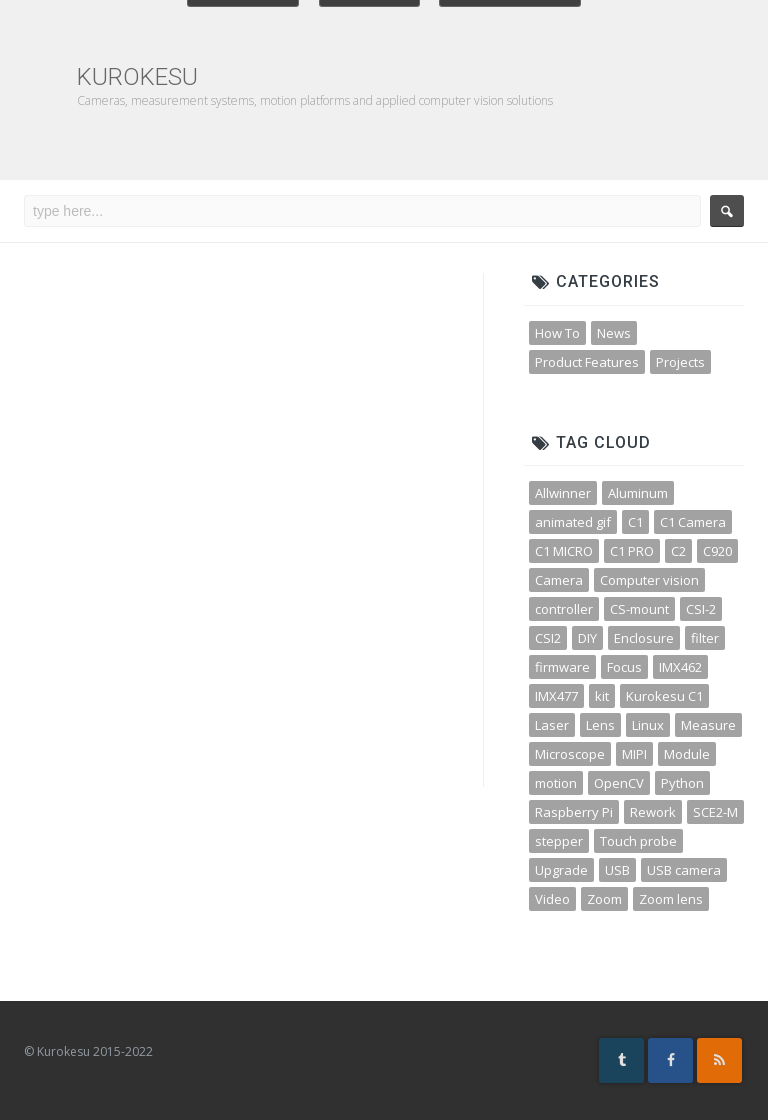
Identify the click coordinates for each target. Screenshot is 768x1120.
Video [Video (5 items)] (552, 899)
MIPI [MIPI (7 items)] (634, 754)
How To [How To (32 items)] (557, 333)
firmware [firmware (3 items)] (562, 667)
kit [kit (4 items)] (602, 696)
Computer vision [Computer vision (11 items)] (649, 580)
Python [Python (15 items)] (682, 783)
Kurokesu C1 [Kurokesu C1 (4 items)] (664, 696)
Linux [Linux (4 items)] (648, 725)
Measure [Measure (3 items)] (708, 725)
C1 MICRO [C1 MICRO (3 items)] (564, 551)
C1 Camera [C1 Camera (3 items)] (693, 522)
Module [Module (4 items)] (687, 754)
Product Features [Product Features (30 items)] (587, 362)
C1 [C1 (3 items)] (635, 522)
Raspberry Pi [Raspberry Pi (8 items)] (574, 812)
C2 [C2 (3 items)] (678, 551)
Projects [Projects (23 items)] (680, 362)
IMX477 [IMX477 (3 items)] (556, 696)
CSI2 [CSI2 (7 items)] (548, 638)
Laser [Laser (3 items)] (552, 725)
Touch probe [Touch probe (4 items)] (638, 841)
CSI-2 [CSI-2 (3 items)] (701, 609)
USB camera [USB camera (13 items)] (684, 870)
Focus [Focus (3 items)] (624, 667)
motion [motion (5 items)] (556, 783)
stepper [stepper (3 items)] (559, 841)
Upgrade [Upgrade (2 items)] (561, 870)
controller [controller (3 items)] (564, 609)
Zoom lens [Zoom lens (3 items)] (671, 899)
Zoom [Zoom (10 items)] (604, 899)
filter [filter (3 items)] (705, 638)
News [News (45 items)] (614, 333)
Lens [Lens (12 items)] (600, 725)
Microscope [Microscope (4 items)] (570, 754)
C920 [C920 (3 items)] (717, 551)
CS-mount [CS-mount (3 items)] (639, 609)
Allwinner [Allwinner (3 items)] (563, 493)
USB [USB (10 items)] (617, 870)
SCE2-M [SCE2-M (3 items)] (715, 812)
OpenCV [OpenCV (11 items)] (619, 783)
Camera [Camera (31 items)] (559, 580)
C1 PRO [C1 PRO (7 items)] (632, 551)
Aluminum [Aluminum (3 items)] (638, 493)
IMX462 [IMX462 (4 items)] (680, 667)
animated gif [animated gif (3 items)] (573, 522)
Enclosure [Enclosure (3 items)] (644, 638)
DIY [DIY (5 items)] (587, 638)
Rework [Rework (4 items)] (653, 812)
